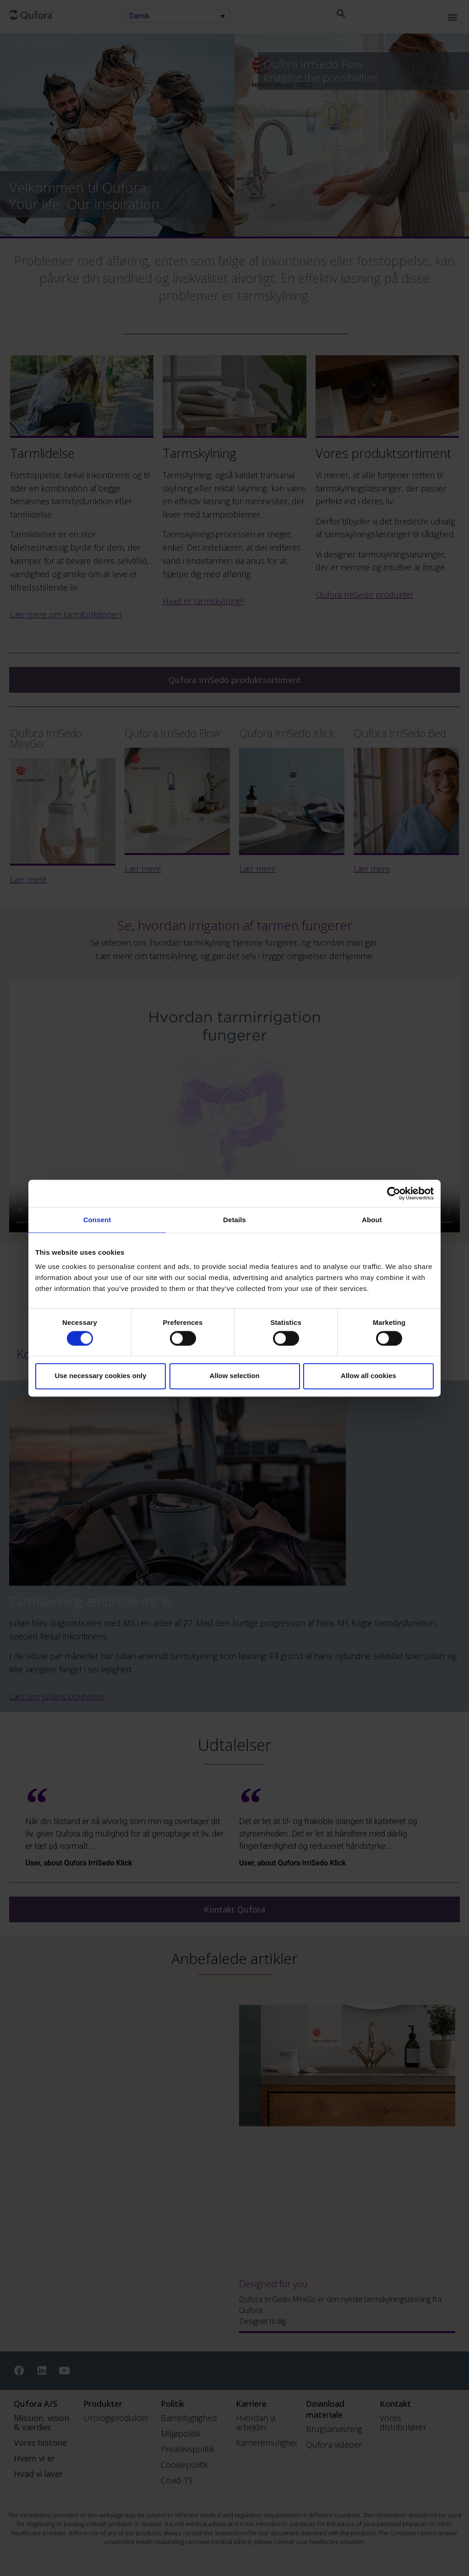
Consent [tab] (97, 1220)
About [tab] (372, 1220)
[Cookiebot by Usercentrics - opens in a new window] (394, 1193)
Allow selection (234, 1376)
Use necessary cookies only (100, 1376)
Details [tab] (234, 1220)
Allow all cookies (368, 1376)
